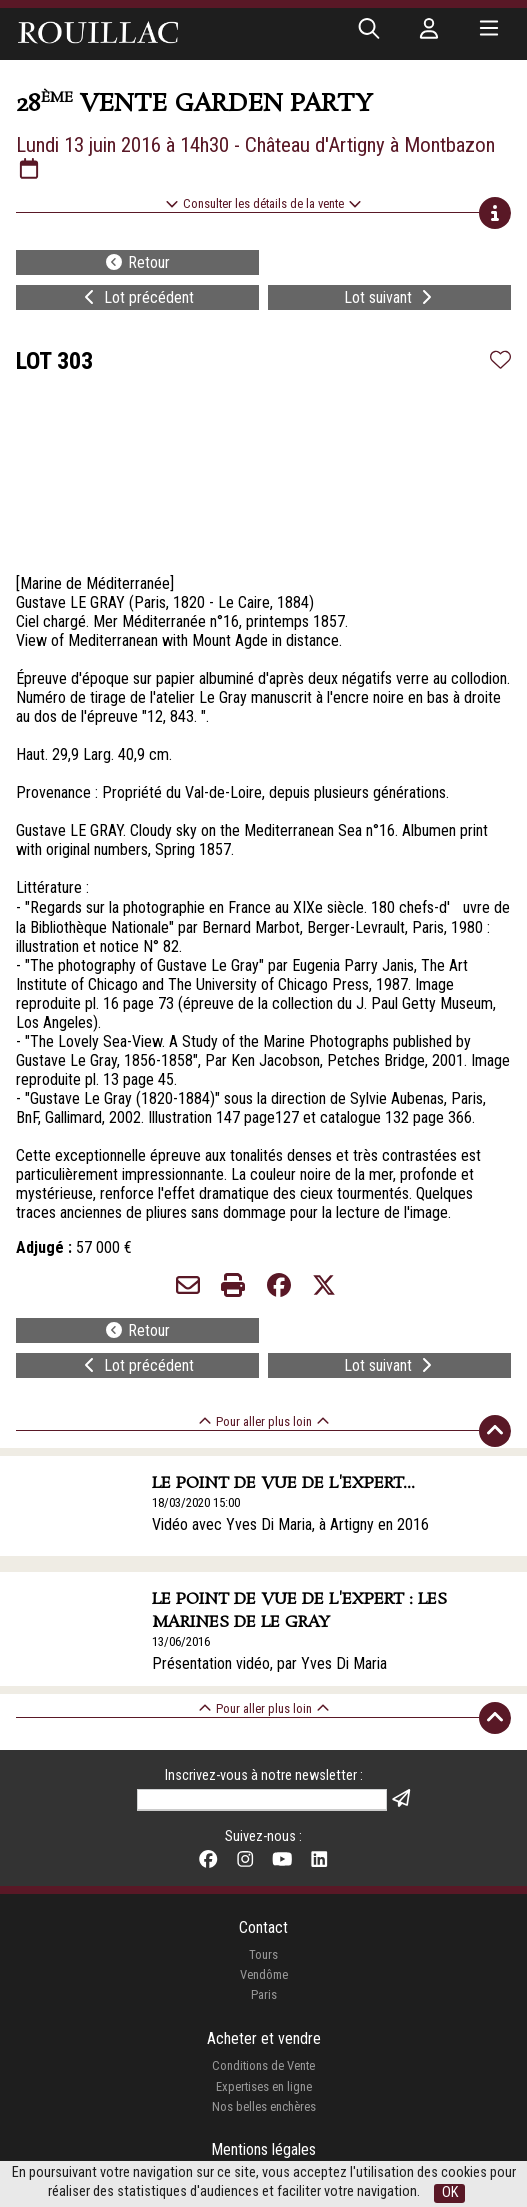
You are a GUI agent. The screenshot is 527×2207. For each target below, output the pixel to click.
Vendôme (264, 1974)
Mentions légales (263, 2149)
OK (450, 2192)
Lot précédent (137, 297)
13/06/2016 (181, 1641)
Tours (263, 1954)
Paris (264, 1994)
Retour (137, 262)
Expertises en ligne (264, 2086)
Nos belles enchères (264, 2106)
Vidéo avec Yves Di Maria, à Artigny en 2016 (290, 1524)
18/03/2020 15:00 (196, 1502)
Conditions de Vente (263, 2065)
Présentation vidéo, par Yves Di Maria (269, 1663)
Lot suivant (390, 297)
